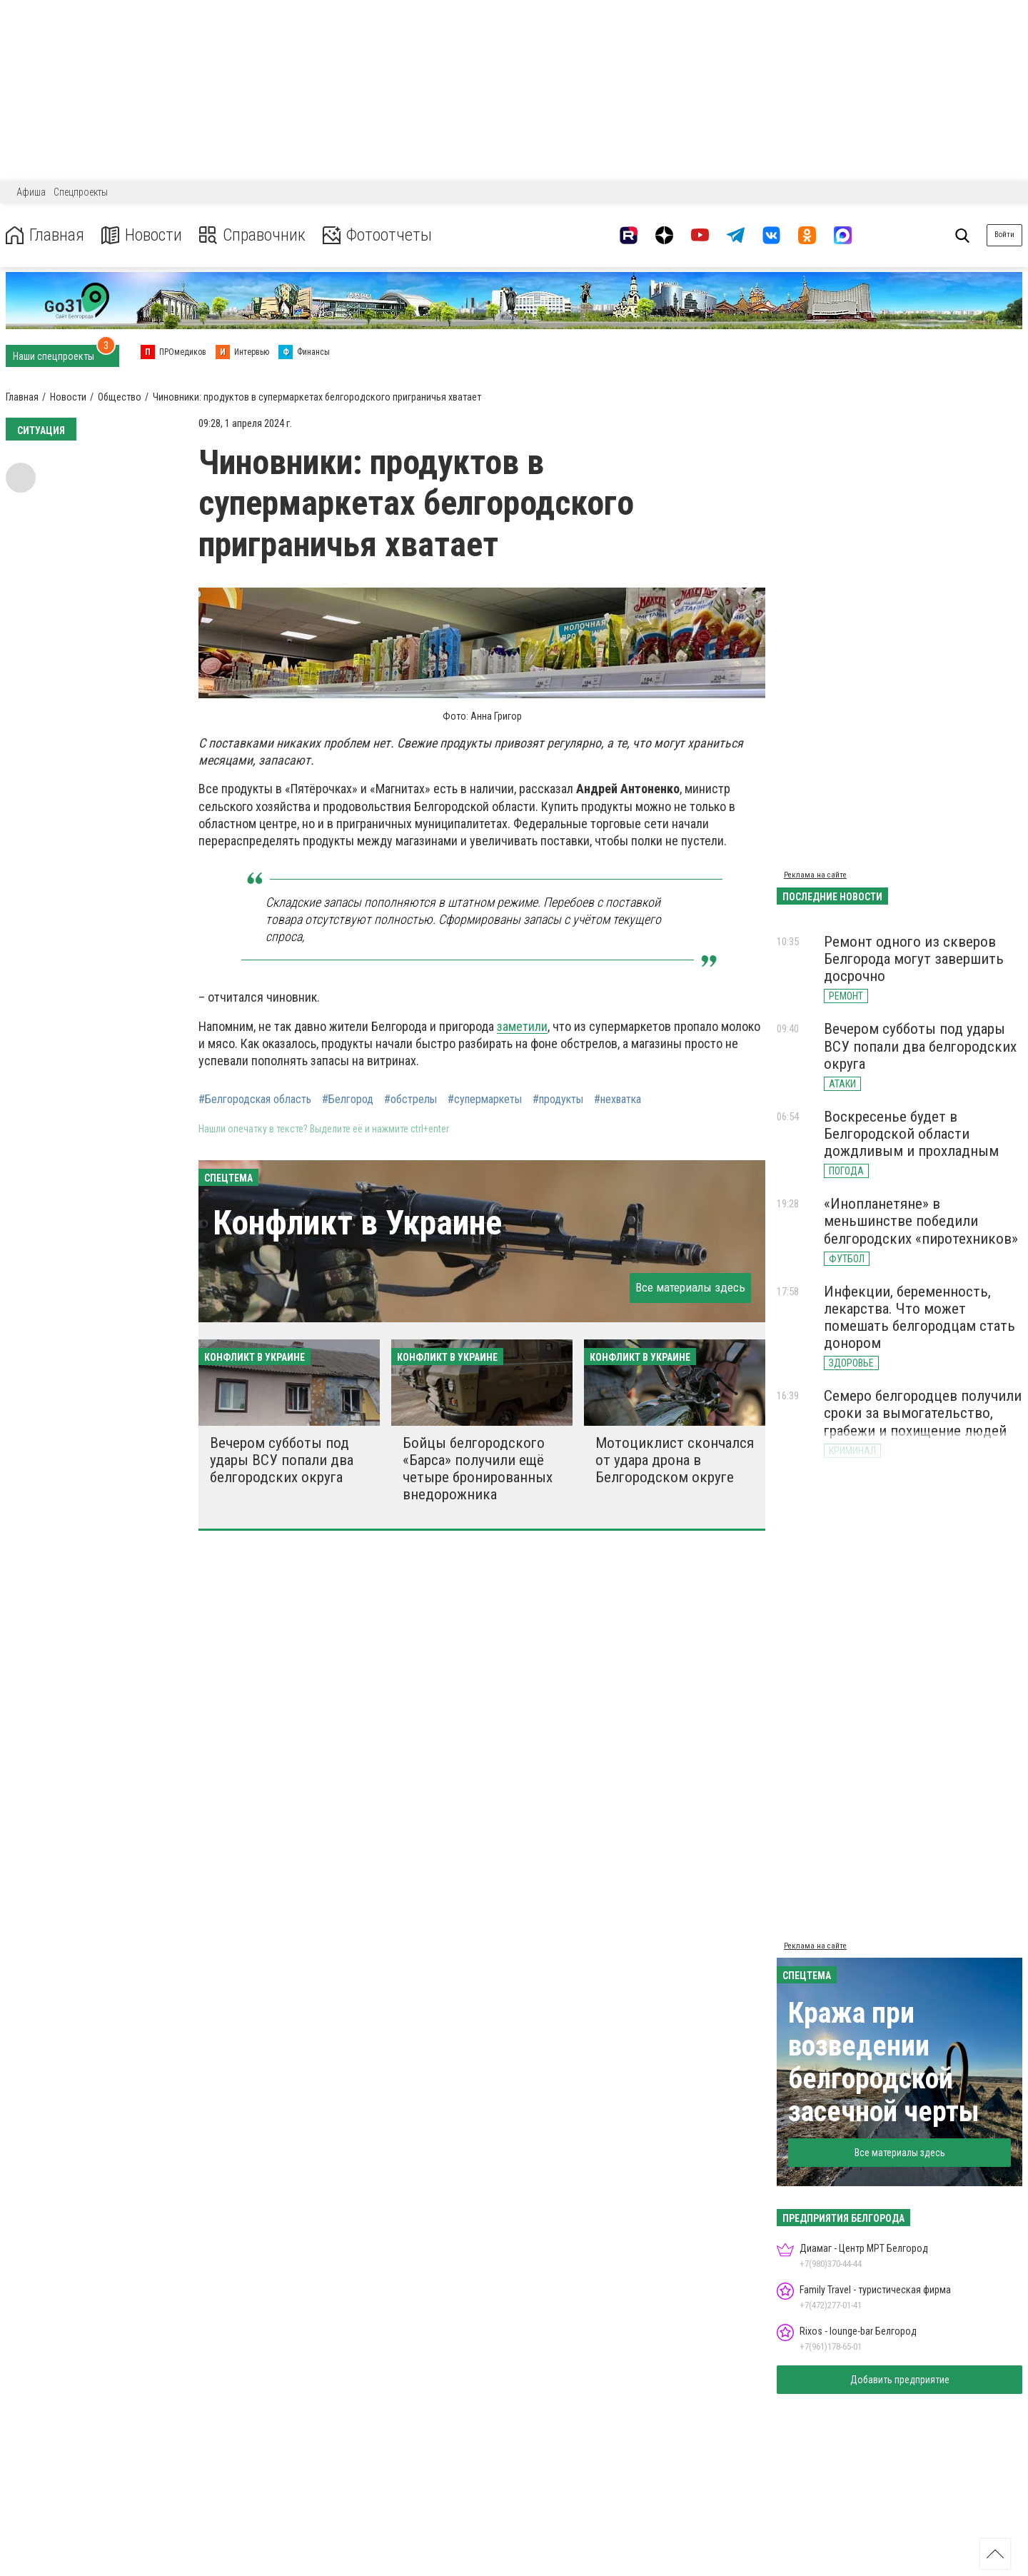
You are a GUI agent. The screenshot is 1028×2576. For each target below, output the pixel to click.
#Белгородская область (254, 1099)
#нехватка (617, 1099)
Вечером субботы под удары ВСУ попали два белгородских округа (281, 1460)
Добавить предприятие (899, 2379)
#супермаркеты (485, 1099)
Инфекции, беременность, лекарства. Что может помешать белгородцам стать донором (919, 1317)
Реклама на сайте (815, 875)
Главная (45, 235)
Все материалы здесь (690, 1287)
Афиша (31, 192)
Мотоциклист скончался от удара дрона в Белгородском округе (674, 1460)
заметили (522, 1026)
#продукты (558, 1099)
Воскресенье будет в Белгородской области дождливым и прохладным (911, 1133)
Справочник (252, 235)
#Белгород (347, 1099)
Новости (141, 235)
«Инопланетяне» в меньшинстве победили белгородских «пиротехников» (921, 1221)
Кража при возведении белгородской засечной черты (883, 2062)
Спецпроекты (81, 192)
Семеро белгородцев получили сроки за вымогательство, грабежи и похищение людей (923, 1413)
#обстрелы (410, 1099)
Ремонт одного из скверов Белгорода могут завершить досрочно (914, 959)
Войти (1004, 234)
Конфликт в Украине (357, 1222)
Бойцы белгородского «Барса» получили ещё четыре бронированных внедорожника (478, 1468)
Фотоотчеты (377, 235)
